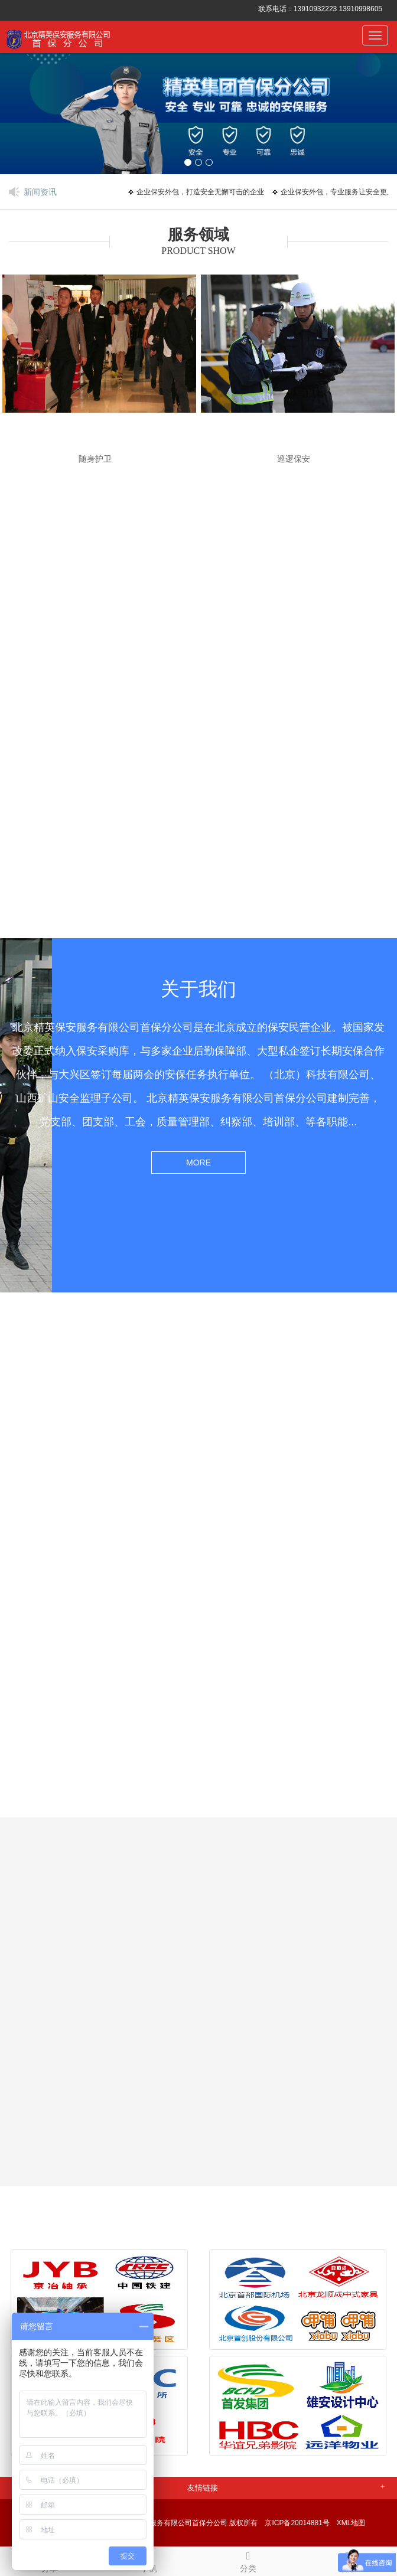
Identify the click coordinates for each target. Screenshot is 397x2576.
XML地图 (351, 2523)
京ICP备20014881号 (297, 2523)
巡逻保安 (293, 458)
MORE (198, 1162)
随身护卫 (95, 458)
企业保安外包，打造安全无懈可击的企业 (203, 192)
